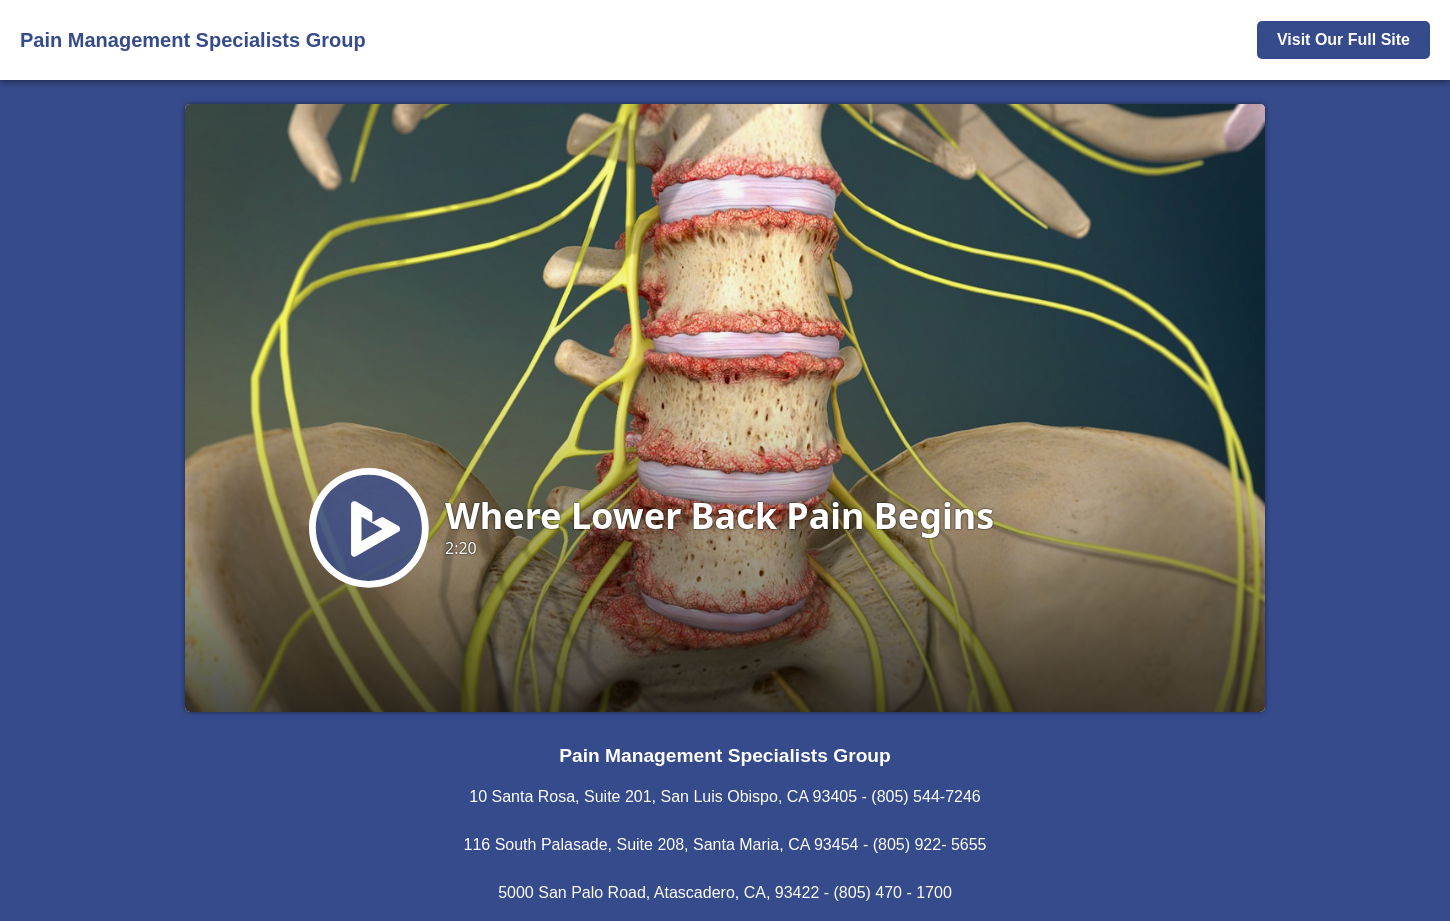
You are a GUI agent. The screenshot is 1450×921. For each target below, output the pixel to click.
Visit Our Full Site (1343, 39)
